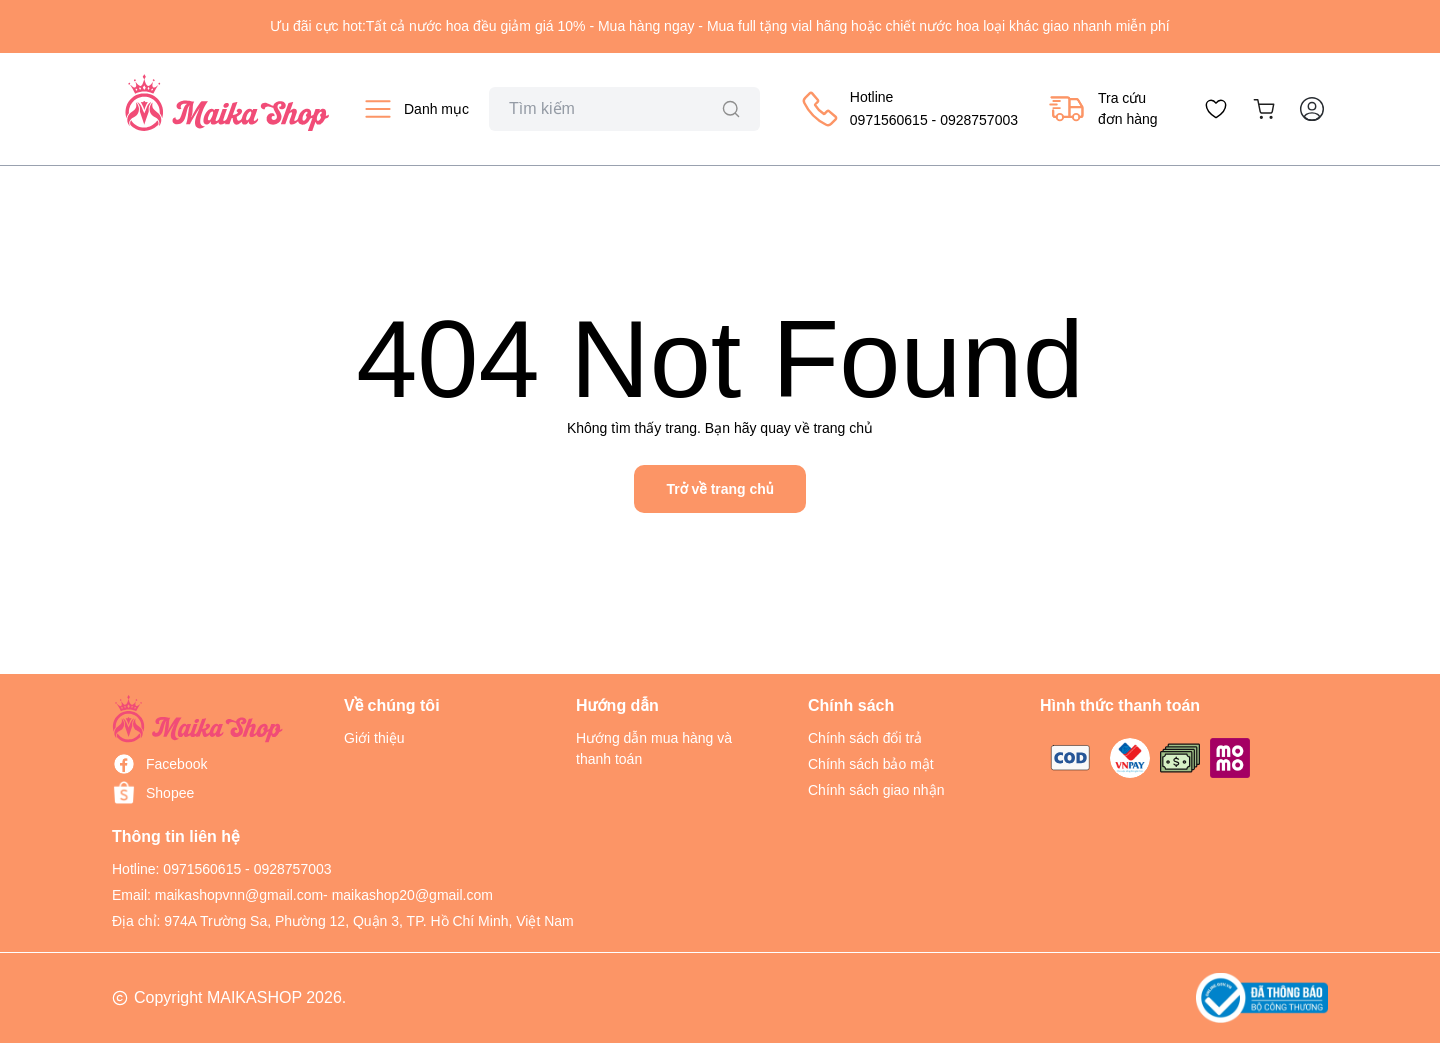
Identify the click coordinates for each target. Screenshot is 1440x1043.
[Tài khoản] (1312, 109)
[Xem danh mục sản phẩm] (415, 109)
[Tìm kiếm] (731, 109)
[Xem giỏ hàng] (1264, 109)
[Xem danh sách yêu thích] (1216, 109)
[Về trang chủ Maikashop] (227, 109)
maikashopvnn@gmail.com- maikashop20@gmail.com (324, 895)
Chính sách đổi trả (865, 738)
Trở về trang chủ (719, 489)
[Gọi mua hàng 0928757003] (909, 109)
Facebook (176, 764)
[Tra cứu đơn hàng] (1104, 109)
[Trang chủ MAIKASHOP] (198, 719)
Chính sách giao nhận (876, 790)
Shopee (170, 793)
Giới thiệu (374, 738)
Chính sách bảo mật (871, 764)
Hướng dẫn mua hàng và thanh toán (654, 748)
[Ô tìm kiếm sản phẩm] (624, 109)
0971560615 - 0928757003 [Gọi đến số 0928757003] (247, 869)
